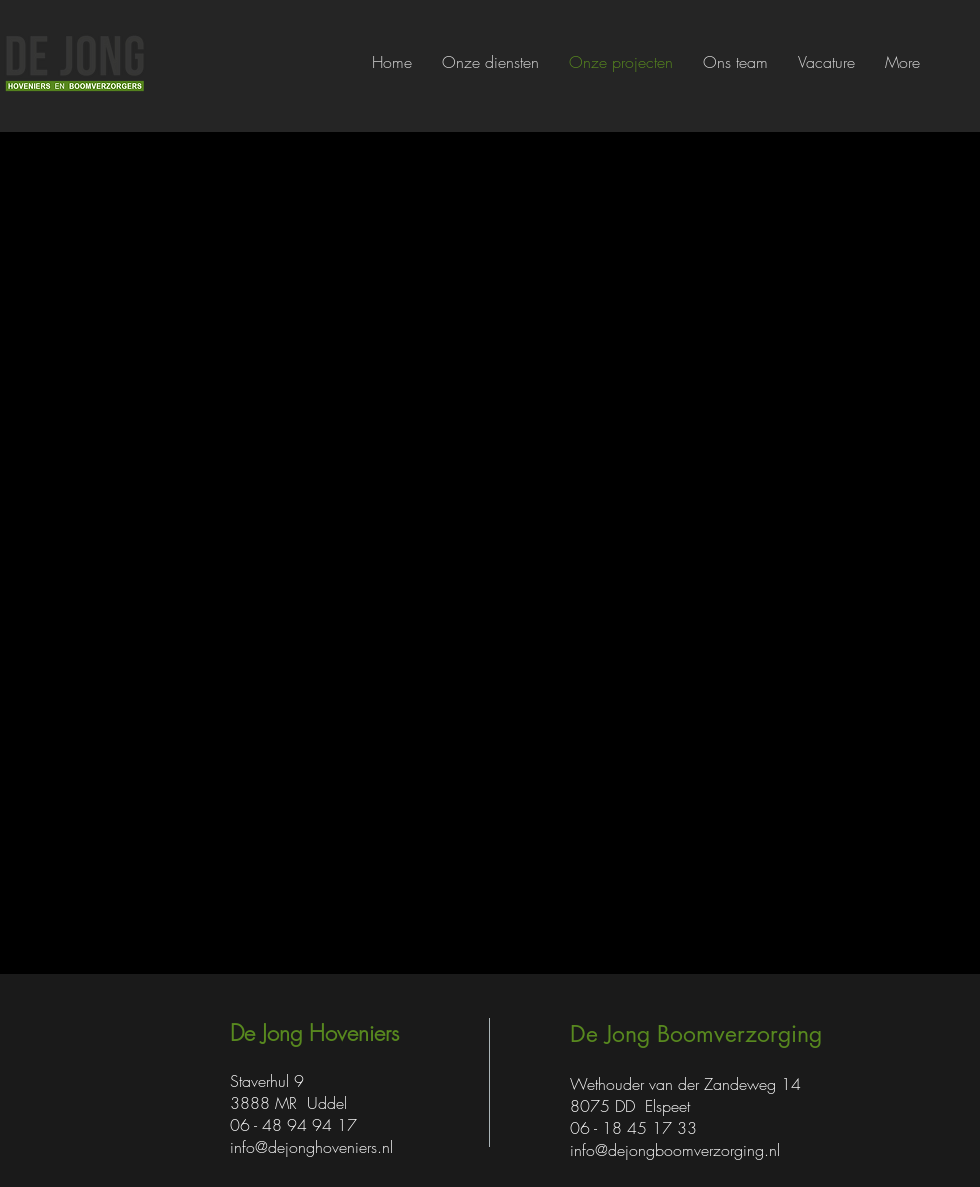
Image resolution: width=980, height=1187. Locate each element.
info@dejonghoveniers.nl (311, 1147)
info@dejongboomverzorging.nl (675, 1150)
